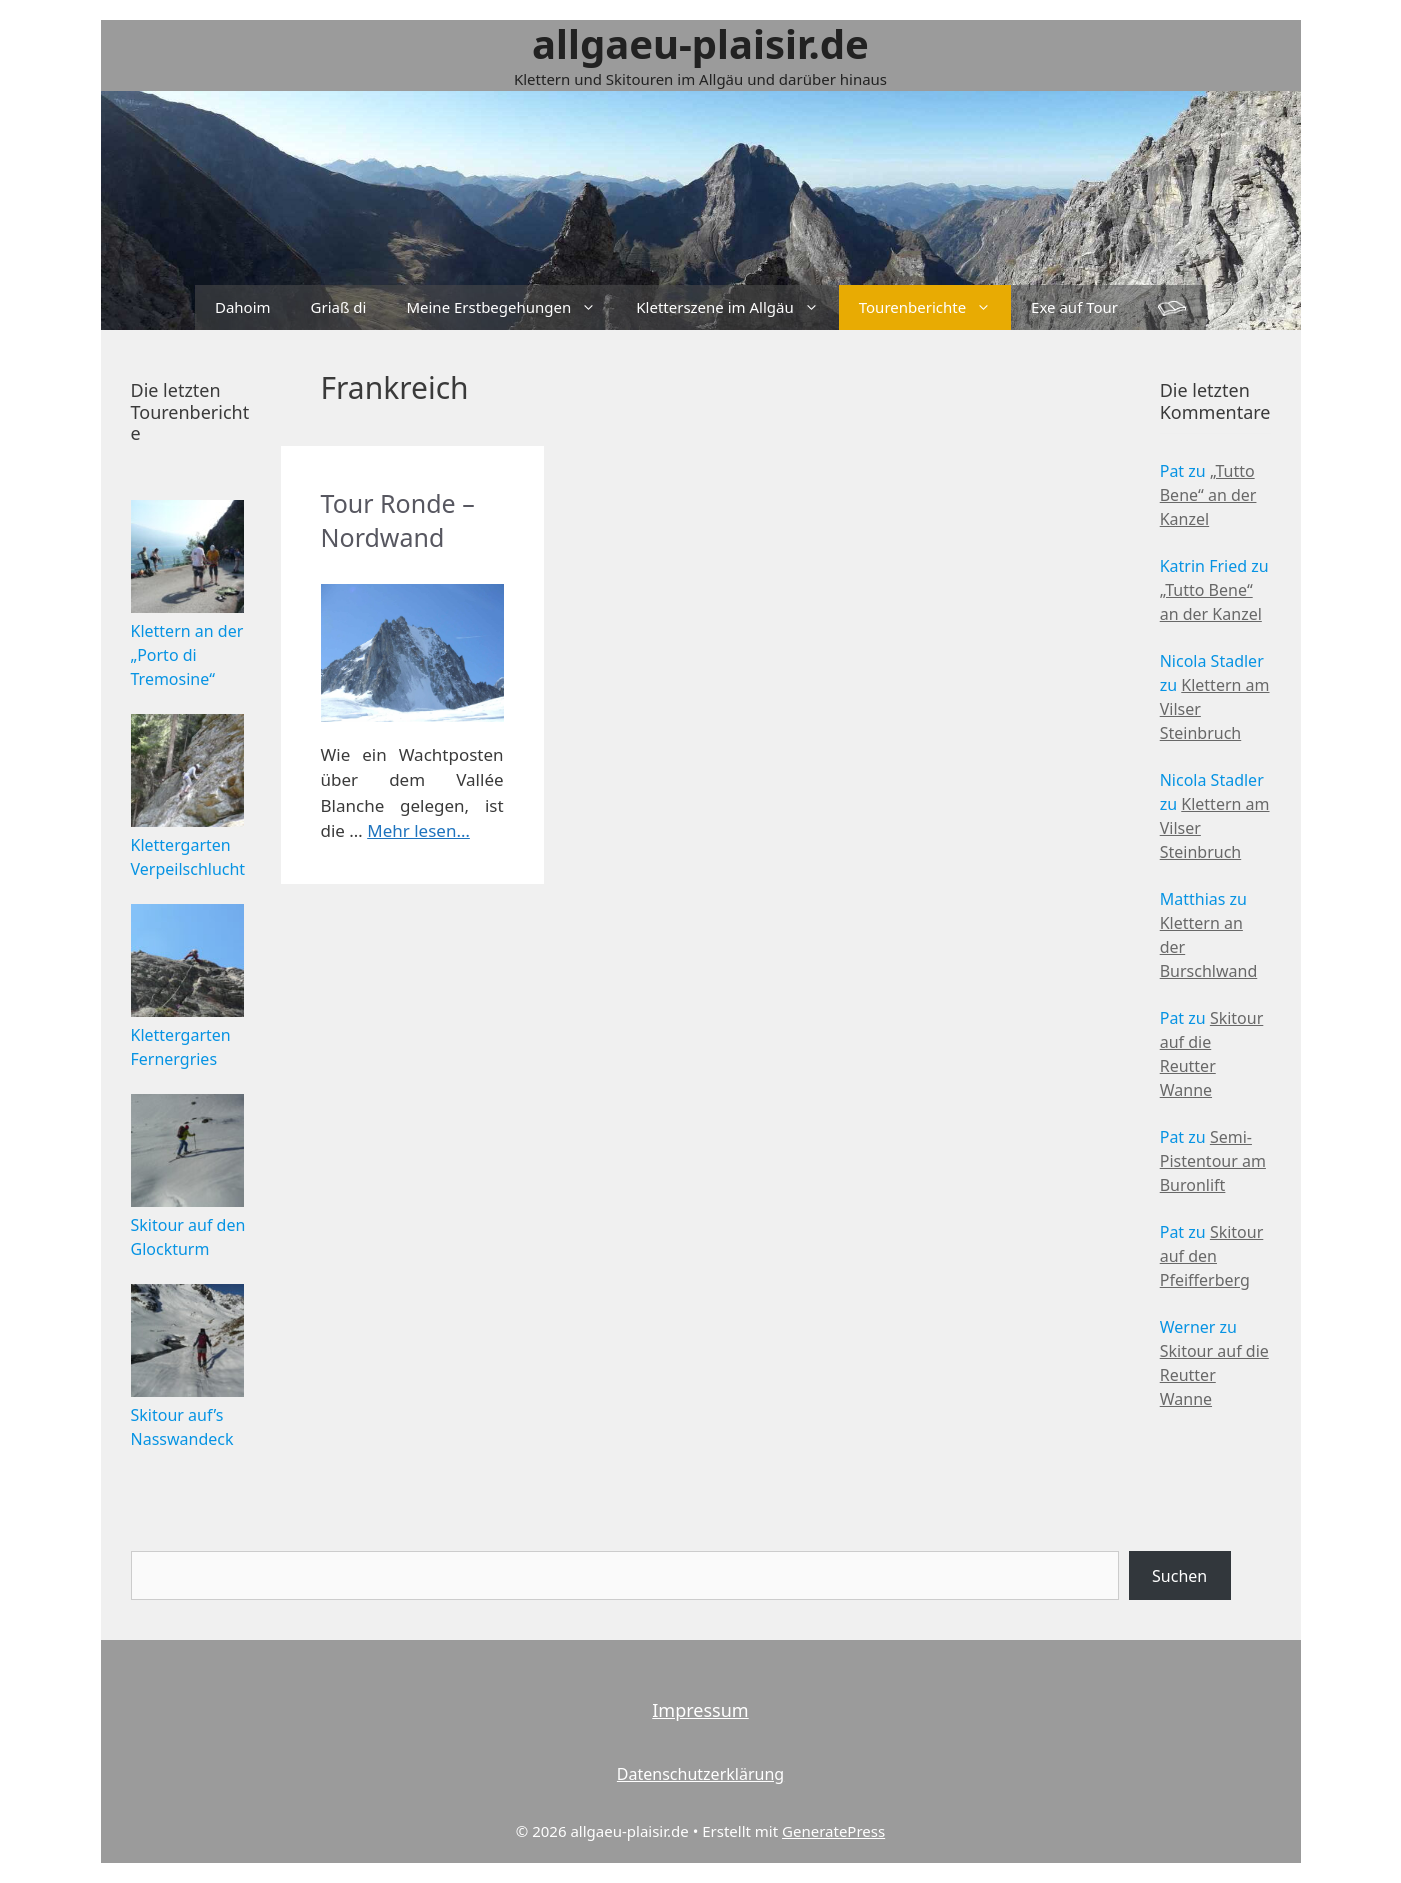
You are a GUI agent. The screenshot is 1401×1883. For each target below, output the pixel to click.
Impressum (700, 1710)
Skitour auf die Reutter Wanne (1214, 1375)
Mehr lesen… (418, 830)
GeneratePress (833, 1831)
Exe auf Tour (1074, 307)
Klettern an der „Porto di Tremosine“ (187, 655)
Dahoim (243, 307)
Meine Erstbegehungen (511, 307)
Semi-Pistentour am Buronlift (1213, 1161)
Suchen (1179, 1576)
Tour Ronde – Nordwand (398, 520)
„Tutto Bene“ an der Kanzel (1208, 495)
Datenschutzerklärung (700, 1774)
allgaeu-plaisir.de (700, 43)
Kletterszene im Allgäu (737, 307)
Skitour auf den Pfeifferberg (1212, 1256)
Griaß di (339, 307)
